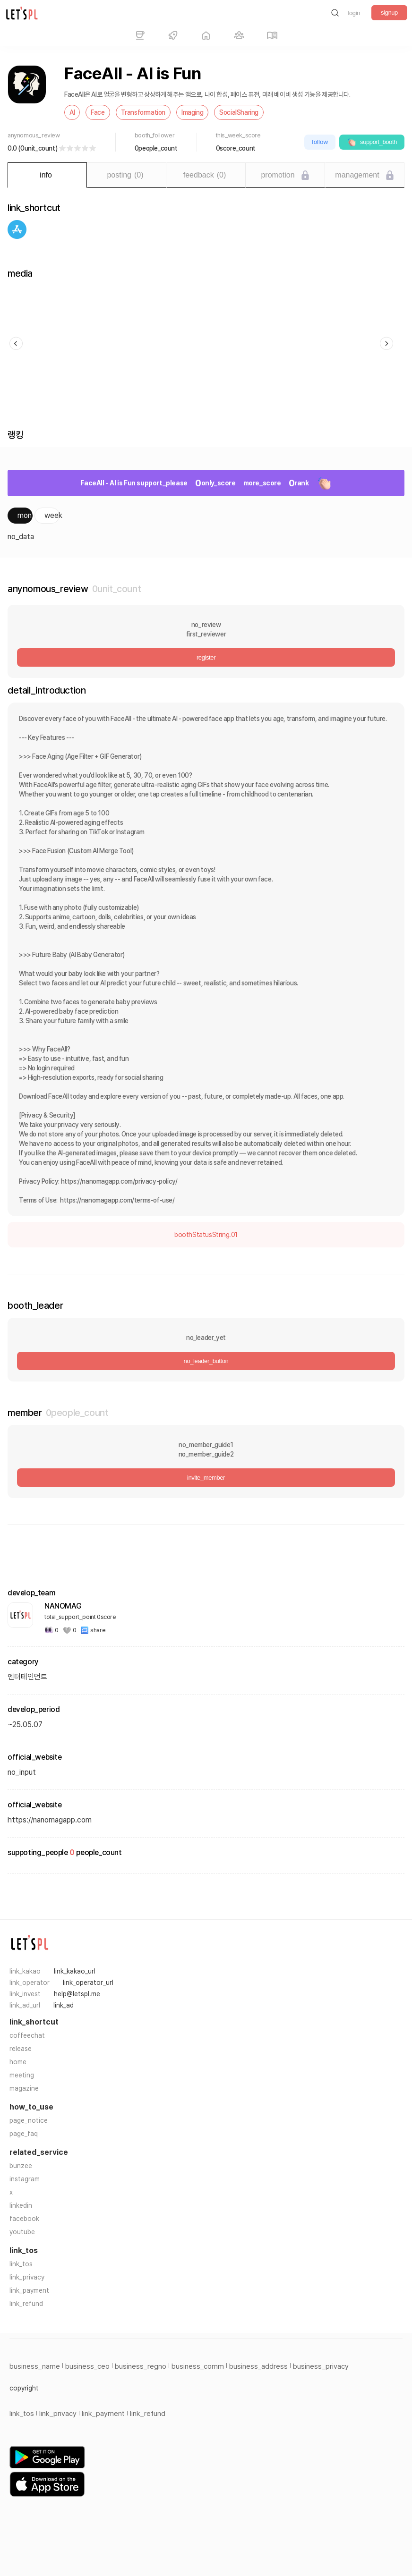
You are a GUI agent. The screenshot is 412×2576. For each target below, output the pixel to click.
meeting (21, 2075)
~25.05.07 (25, 1724)
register (206, 657)
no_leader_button (206, 1360)
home (17, 2062)
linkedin (20, 2205)
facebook (24, 2218)
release (20, 2048)
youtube (22, 2232)
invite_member (206, 1477)
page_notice (28, 2120)
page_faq (23, 2133)
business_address (258, 2366)
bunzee (20, 2165)
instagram (24, 2179)
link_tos (21, 2264)
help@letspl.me (77, 1994)
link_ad (63, 2005)
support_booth (372, 142)
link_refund (26, 2303)
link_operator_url (88, 1982)
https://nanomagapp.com (50, 1819)
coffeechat (27, 2035)
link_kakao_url (74, 1971)
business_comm (198, 2366)
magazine (24, 2088)
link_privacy (26, 2277)
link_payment (29, 2290)
